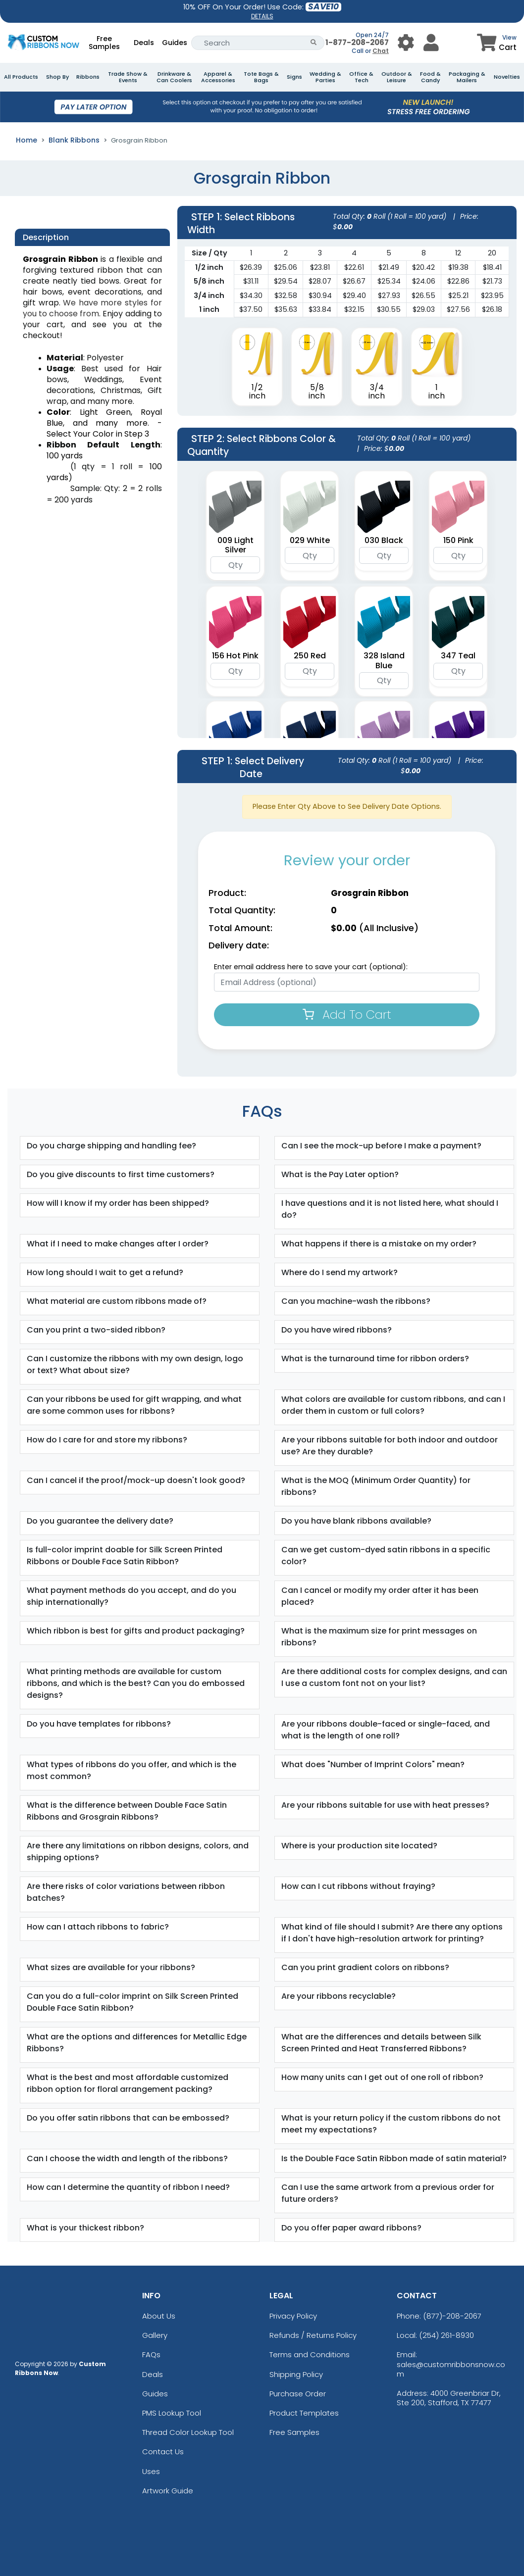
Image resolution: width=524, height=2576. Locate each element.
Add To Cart (347, 1014)
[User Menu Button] (406, 43)
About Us (158, 2316)
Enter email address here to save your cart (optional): (311, 967)
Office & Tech (361, 77)
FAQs (151, 2354)
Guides (174, 43)
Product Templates (304, 2413)
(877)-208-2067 (452, 2316)
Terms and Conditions (309, 2354)
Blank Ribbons (74, 140)
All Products (21, 77)
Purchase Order (297, 2393)
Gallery (154, 2335)
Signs (294, 77)
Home (26, 140)
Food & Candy (430, 77)
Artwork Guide (167, 2490)
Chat (380, 51)
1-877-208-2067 (357, 42)
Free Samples (104, 42)
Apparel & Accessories (218, 77)
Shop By (57, 77)
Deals (144, 43)
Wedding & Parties (325, 77)
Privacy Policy (293, 2316)
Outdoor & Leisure (396, 77)
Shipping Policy (296, 2374)
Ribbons (88, 77)
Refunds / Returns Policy (313, 2335)
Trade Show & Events (128, 77)
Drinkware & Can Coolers (174, 77)
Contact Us (163, 2451)
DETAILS (262, 16)
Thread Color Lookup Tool (188, 2432)
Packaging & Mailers (467, 77)
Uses (151, 2471)
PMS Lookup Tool (171, 2413)
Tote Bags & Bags (261, 77)
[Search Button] (313, 43)
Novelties (507, 77)
